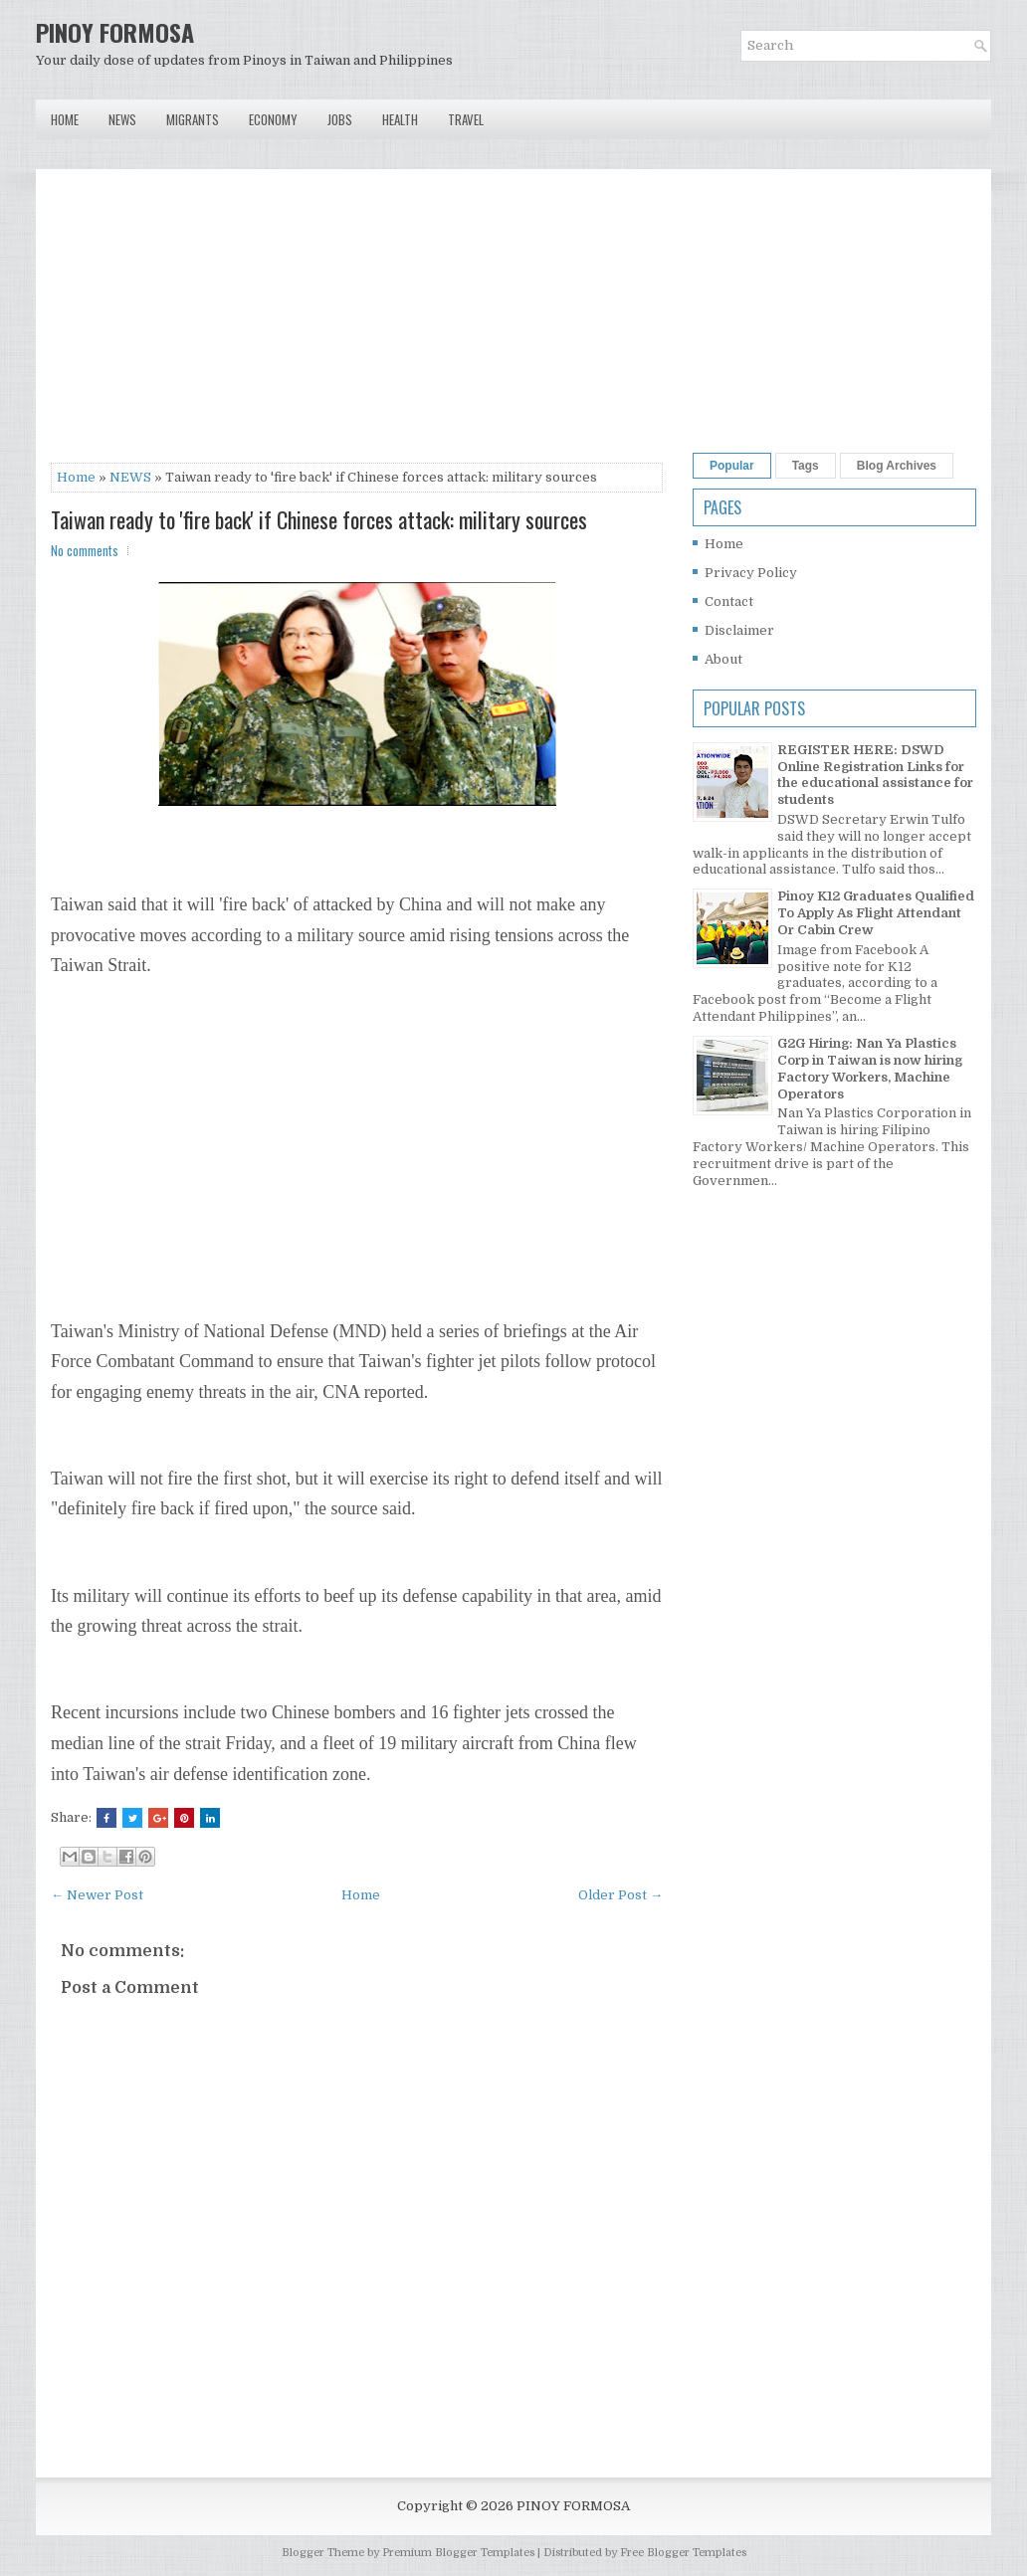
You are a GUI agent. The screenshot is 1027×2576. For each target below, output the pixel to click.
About (723, 659)
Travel (466, 119)
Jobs (339, 119)
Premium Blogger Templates (458, 2552)
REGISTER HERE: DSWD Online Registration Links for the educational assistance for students (875, 775)
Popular (732, 466)
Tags (805, 466)
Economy (273, 119)
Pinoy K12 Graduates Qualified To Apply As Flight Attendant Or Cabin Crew (875, 913)
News (122, 119)
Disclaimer (739, 630)
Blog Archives (896, 466)
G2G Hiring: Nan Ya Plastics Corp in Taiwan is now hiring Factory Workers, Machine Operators (869, 1068)
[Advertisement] (357, 323)
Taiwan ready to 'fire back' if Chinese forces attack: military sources (319, 519)
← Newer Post (97, 1894)
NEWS (130, 477)
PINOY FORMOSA (115, 32)
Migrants (192, 119)
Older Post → (620, 1894)
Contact (729, 601)
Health (400, 119)
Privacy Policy (751, 572)
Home (65, 119)
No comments (84, 550)
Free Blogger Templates (683, 2552)
